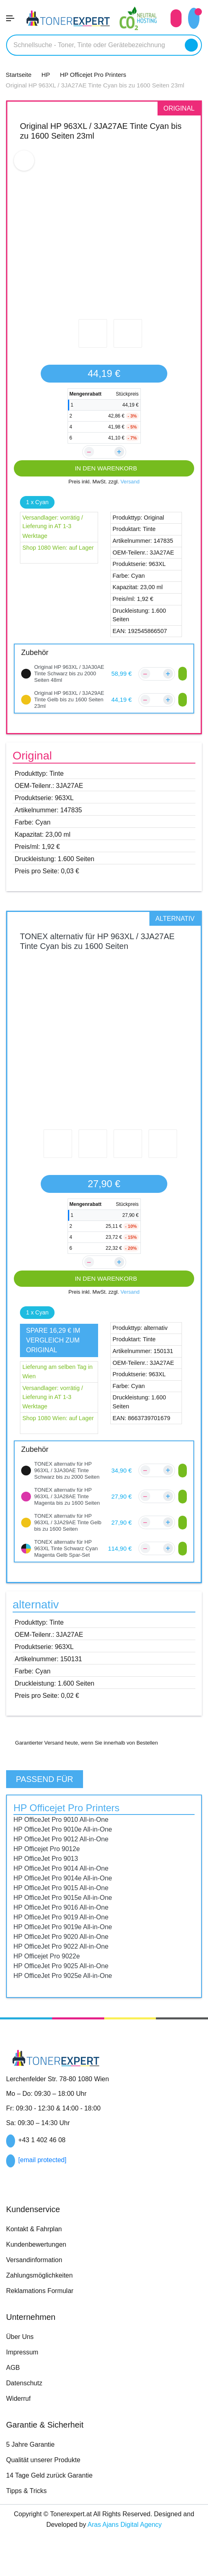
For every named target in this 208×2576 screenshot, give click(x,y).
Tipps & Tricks (27, 2510)
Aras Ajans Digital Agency (133, 2544)
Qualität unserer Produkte (47, 2480)
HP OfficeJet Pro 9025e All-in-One (67, 1995)
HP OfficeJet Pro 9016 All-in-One (65, 1927)
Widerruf (20, 2418)
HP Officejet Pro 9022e (49, 1976)
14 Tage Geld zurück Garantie (53, 2495)
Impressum (23, 2372)
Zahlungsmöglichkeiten (42, 2295)
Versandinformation (37, 2280)
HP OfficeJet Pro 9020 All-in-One (65, 1956)
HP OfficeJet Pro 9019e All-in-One (67, 1947)
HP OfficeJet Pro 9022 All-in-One (65, 1966)
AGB (13, 2387)
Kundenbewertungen (39, 2264)
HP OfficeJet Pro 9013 (48, 1878)
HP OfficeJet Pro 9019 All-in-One (65, 1937)
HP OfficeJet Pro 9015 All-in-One (65, 1908)
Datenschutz (26, 2403)
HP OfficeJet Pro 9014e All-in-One (67, 1898)
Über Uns (20, 2356)
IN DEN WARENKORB (104, 468)
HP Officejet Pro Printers (72, 1827)
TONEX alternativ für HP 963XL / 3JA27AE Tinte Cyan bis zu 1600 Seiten (97, 941)
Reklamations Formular (43, 2310)
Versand (131, 482)
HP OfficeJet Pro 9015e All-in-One (67, 1917)
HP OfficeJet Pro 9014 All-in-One (65, 1888)
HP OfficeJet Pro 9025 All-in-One (65, 1986)
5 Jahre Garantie (33, 2464)
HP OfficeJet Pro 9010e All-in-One (67, 1849)
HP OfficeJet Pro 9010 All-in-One (65, 1839)
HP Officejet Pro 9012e (49, 1869)
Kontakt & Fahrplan (37, 2249)
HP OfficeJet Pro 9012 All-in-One (65, 1859)
